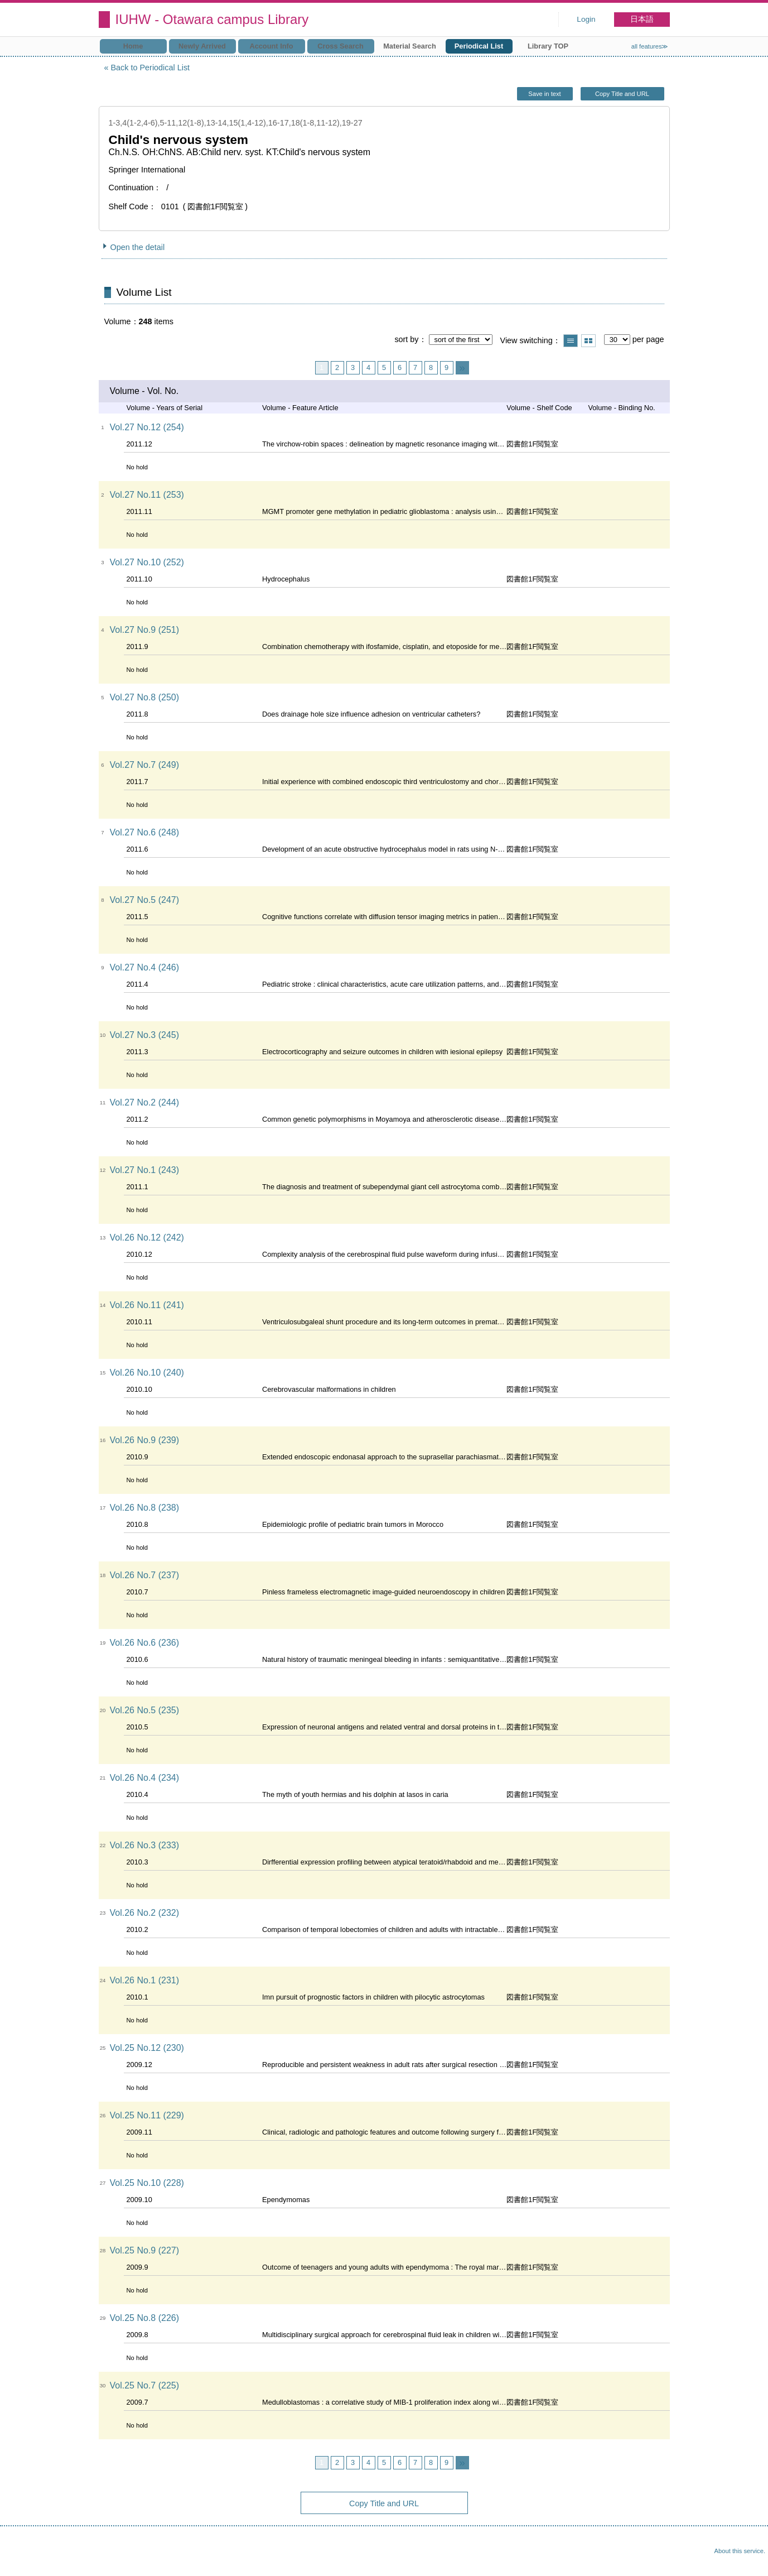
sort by (406, 339)
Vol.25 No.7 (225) (145, 2385)
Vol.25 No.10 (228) (147, 2183)
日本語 (642, 19)
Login (586, 19)
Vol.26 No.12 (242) (147, 1237)
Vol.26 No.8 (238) (145, 1507)
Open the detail (137, 247)
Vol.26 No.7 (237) (145, 1575)
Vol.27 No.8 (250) (145, 697)
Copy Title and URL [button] (622, 93)
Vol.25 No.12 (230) (147, 2048)
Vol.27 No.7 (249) (145, 765)
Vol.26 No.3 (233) (145, 1845)
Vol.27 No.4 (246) (145, 967)
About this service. (739, 2551)
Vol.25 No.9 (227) (145, 2250)
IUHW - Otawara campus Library (212, 19)
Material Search (409, 46)
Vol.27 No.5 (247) (145, 900)
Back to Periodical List (150, 67)
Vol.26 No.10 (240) (147, 1372)
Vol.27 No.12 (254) (147, 427)
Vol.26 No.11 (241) (147, 1305)
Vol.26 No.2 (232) (145, 1912)
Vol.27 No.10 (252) (147, 562)
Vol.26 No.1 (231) (145, 1980)
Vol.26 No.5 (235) (145, 1710)
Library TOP (548, 46)
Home (133, 46)
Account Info (271, 46)
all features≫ (650, 46)
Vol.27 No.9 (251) (145, 630)
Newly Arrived (202, 46)
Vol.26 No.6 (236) (145, 1642)
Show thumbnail (588, 340)
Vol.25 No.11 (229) (147, 2115)
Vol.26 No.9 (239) (145, 1440)
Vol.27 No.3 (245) (145, 1035)
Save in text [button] (544, 93)
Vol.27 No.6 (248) (145, 832)
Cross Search (340, 46)
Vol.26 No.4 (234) (145, 1777)
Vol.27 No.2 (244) (145, 1102)
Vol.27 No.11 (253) (147, 494)
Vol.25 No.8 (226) (145, 2318)
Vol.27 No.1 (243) (145, 1170)
